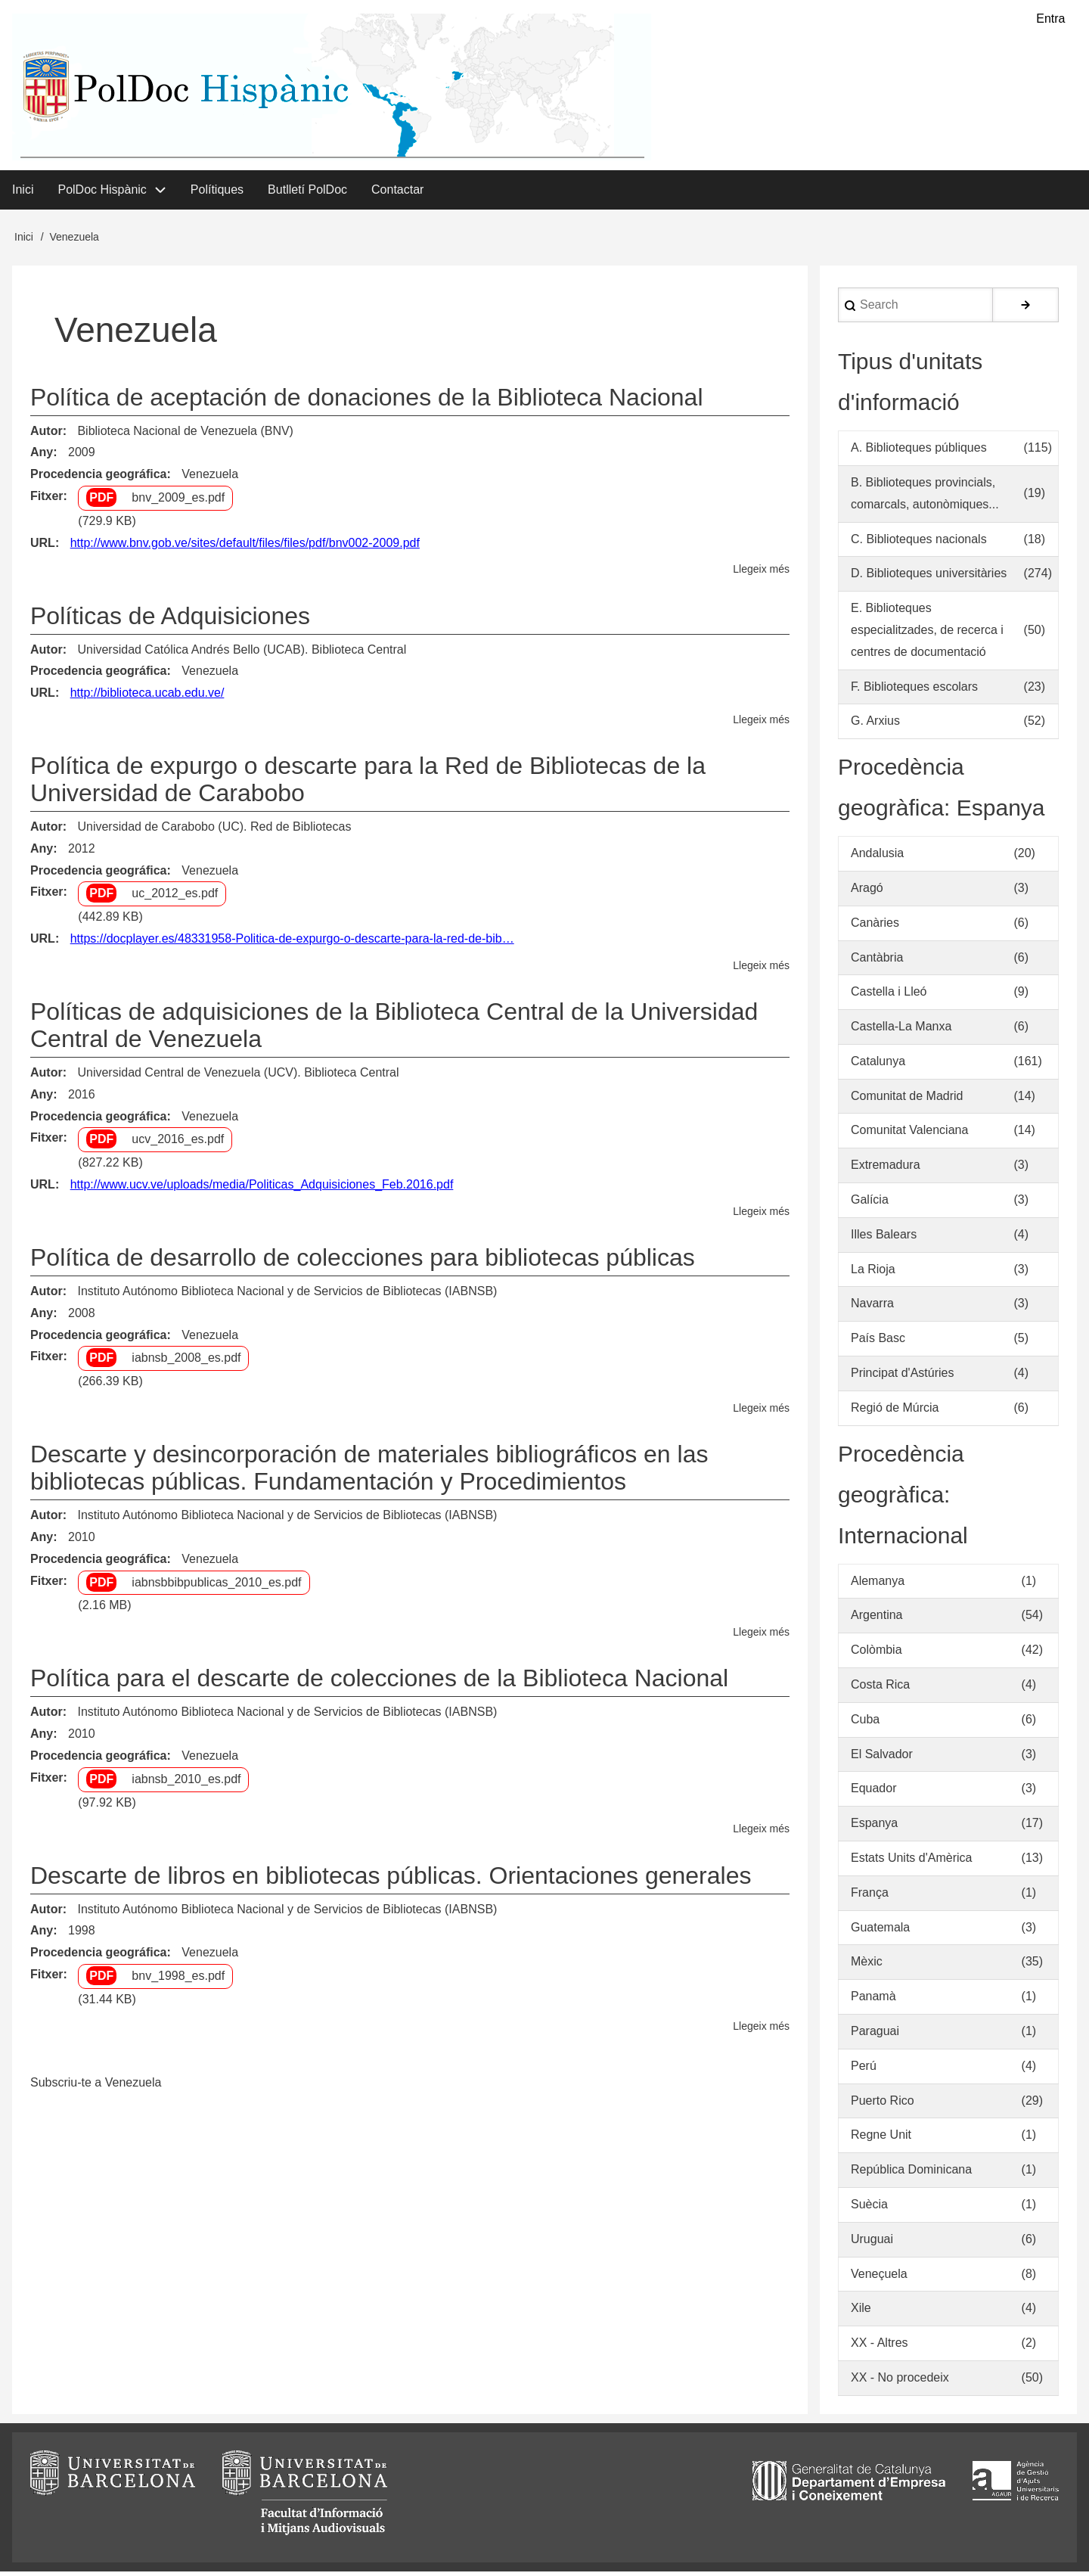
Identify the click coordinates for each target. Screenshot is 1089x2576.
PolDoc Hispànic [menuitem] (101, 193)
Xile (861, 2312)
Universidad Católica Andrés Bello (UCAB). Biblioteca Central (241, 653)
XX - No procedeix (900, 2382)
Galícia (870, 1204)
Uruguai (872, 2243)
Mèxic (867, 1965)
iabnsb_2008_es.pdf (186, 1362)
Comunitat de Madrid (907, 1099)
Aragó (867, 892)
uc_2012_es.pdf (175, 897)
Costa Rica (880, 1689)
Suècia (869, 2208)
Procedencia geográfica (98, 478)
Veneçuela (879, 2277)
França (870, 1897)
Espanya (874, 1827)
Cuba (865, 1723)
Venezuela (210, 478)
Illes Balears (884, 1238)
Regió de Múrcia (895, 1412)
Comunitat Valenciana (909, 1134)
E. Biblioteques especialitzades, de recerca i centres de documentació (927, 634)
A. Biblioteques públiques (919, 452)
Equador (874, 1792)
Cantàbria (877, 961)
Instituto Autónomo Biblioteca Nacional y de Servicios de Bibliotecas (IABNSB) (287, 1295)
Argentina (877, 1619)
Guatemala (880, 1931)
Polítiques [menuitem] (217, 193)
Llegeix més (761, 573)
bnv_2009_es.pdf (178, 502)
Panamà (873, 2000)
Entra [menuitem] (1050, 19)
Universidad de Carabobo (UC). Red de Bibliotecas (214, 831)
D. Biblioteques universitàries (929, 577)
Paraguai (875, 2035)
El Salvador (882, 1757)
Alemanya (877, 1584)
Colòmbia (876, 1654)
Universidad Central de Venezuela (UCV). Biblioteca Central (238, 1076)
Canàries (875, 926)
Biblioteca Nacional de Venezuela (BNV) (185, 434)
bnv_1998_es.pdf (178, 1980)
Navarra (872, 1307)
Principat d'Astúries (902, 1377)
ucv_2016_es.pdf (178, 1143)
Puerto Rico (882, 2104)
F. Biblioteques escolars (914, 690)
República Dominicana (911, 2173)
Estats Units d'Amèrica (911, 1862)
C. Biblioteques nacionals (919, 542)
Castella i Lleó (889, 996)
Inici (23, 241)
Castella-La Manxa (901, 1030)
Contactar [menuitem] (397, 193)
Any (41, 456)
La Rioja (873, 1272)
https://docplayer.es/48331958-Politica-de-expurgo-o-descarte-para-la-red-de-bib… (292, 943)
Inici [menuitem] (22, 193)
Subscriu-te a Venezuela (95, 2086)
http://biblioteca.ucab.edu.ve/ (147, 697)
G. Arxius (875, 725)
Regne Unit (881, 2139)
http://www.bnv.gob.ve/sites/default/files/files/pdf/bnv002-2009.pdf (245, 546)
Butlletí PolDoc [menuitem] (307, 193)
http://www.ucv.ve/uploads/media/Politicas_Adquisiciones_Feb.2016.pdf (262, 1188)
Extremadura (885, 1169)
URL (42, 546)
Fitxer (47, 500)
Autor (46, 434)
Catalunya (878, 1065)
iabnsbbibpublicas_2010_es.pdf (216, 1586)
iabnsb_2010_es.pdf (186, 1783)
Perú (863, 2070)
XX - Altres (879, 2347)
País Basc (878, 1342)
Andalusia (877, 857)
